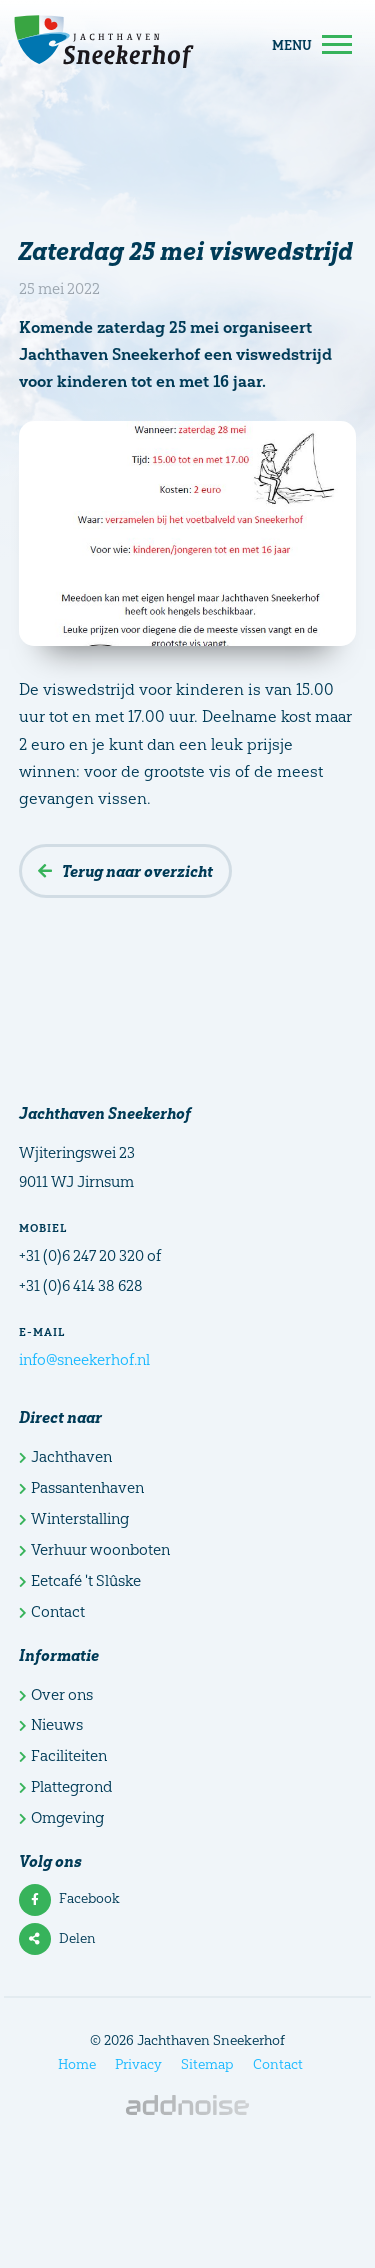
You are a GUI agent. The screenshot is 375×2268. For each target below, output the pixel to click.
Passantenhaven (81, 1487)
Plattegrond (65, 1786)
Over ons (56, 1694)
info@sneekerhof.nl (84, 1359)
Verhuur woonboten (94, 1549)
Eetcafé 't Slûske (80, 1580)
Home (77, 2064)
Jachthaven (65, 1456)
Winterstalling (74, 1518)
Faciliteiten (63, 1755)
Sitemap (207, 2064)
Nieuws (51, 1724)
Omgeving (61, 1817)
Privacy (138, 2064)
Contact (52, 1611)
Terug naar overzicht (125, 871)
